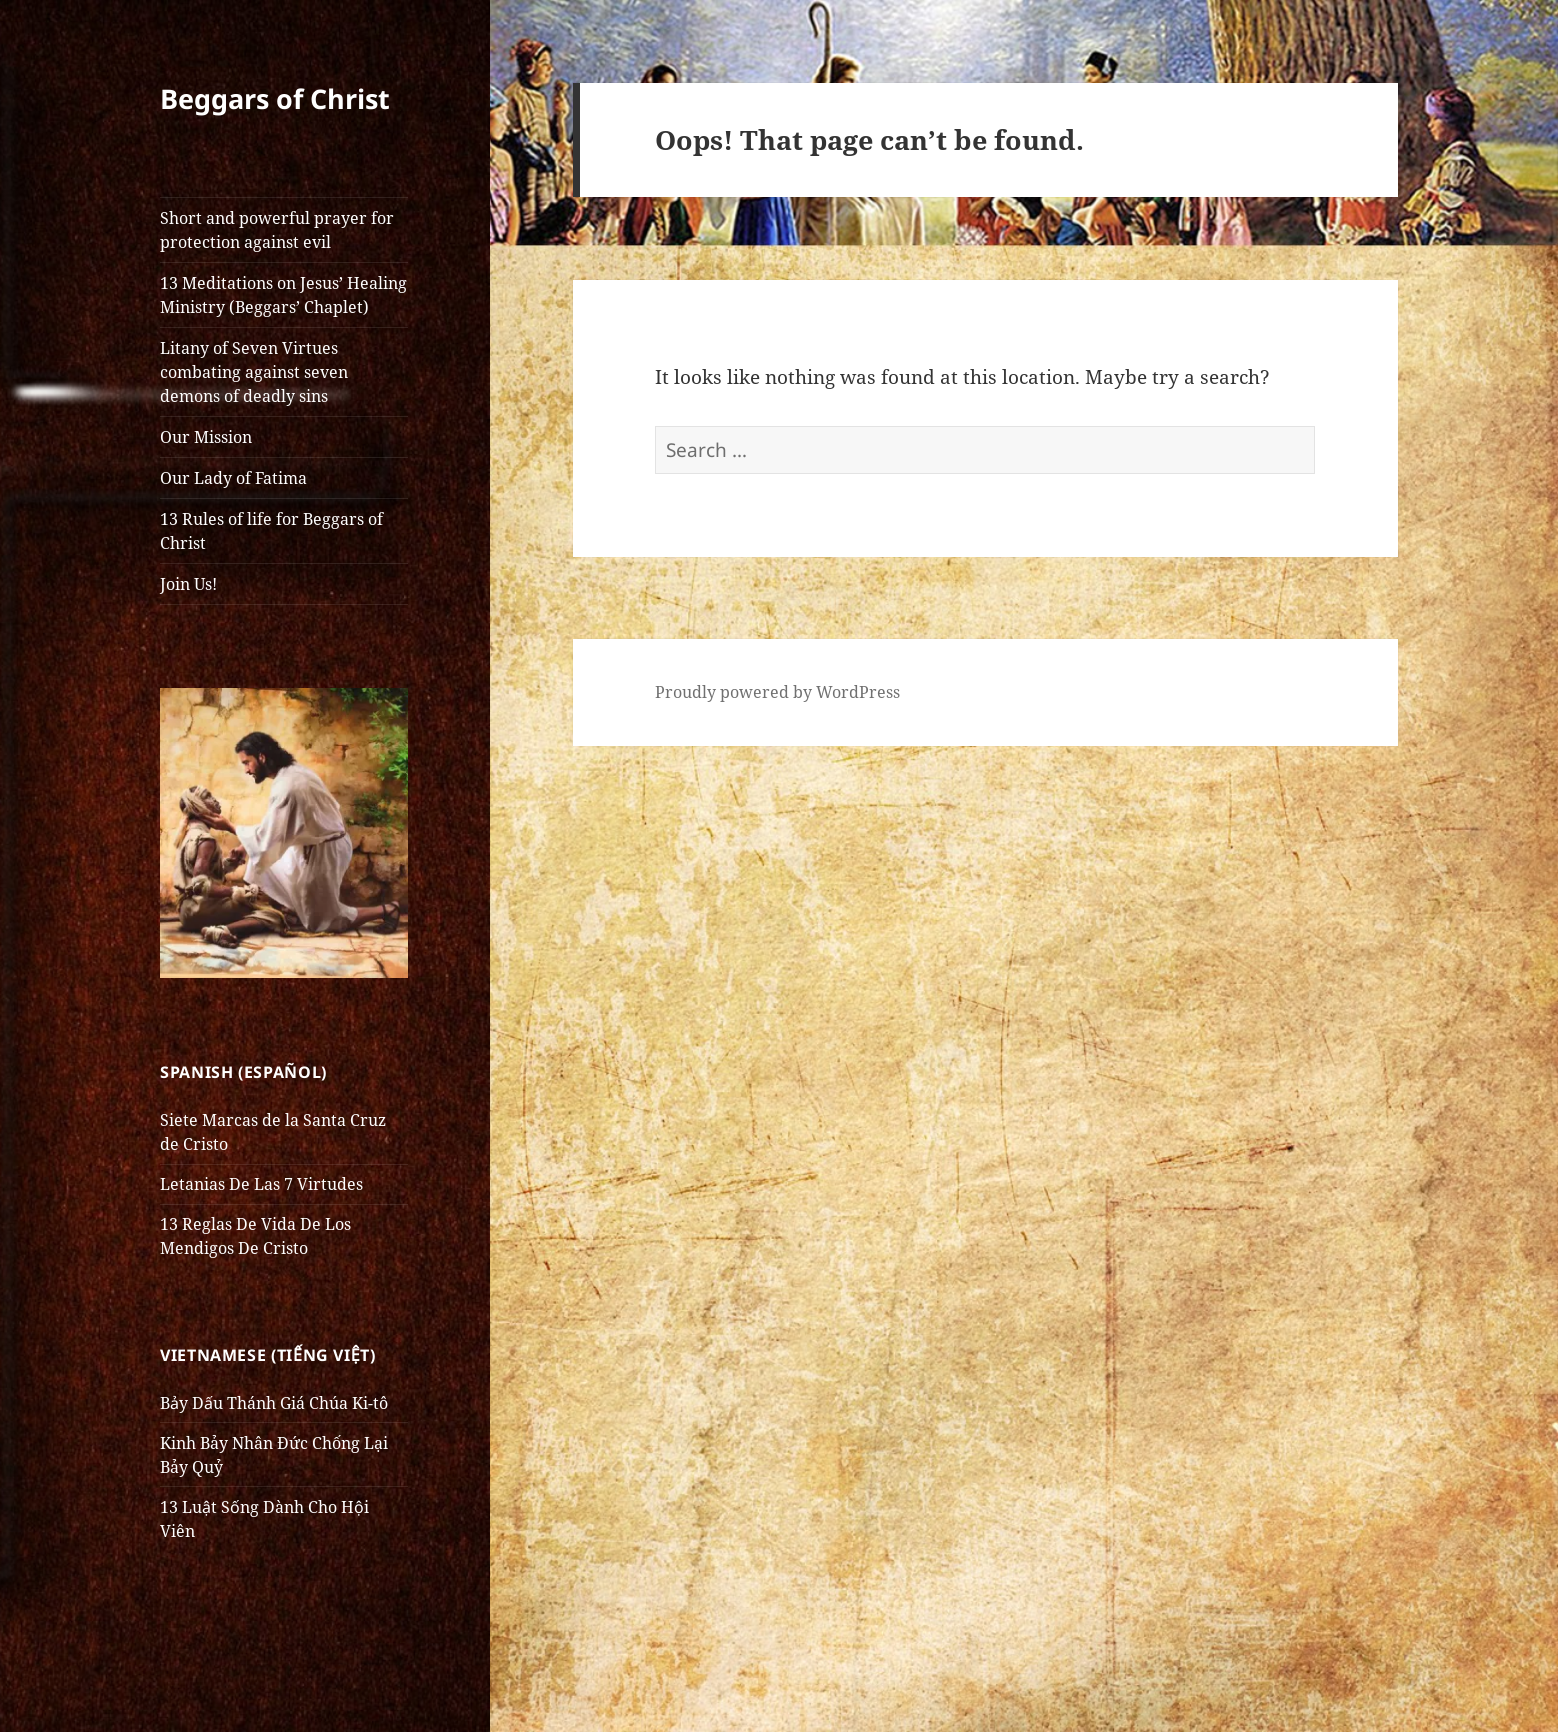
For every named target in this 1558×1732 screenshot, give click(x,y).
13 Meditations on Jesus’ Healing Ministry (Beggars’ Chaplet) (283, 295)
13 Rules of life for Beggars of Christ (271, 531)
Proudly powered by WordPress (777, 692)
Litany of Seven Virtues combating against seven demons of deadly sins (254, 372)
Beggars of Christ (275, 98)
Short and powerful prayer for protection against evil (277, 230)
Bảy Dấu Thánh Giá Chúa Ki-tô (274, 1403)
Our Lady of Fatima (233, 478)
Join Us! (188, 584)
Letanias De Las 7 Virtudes (261, 1184)
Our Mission (206, 437)
